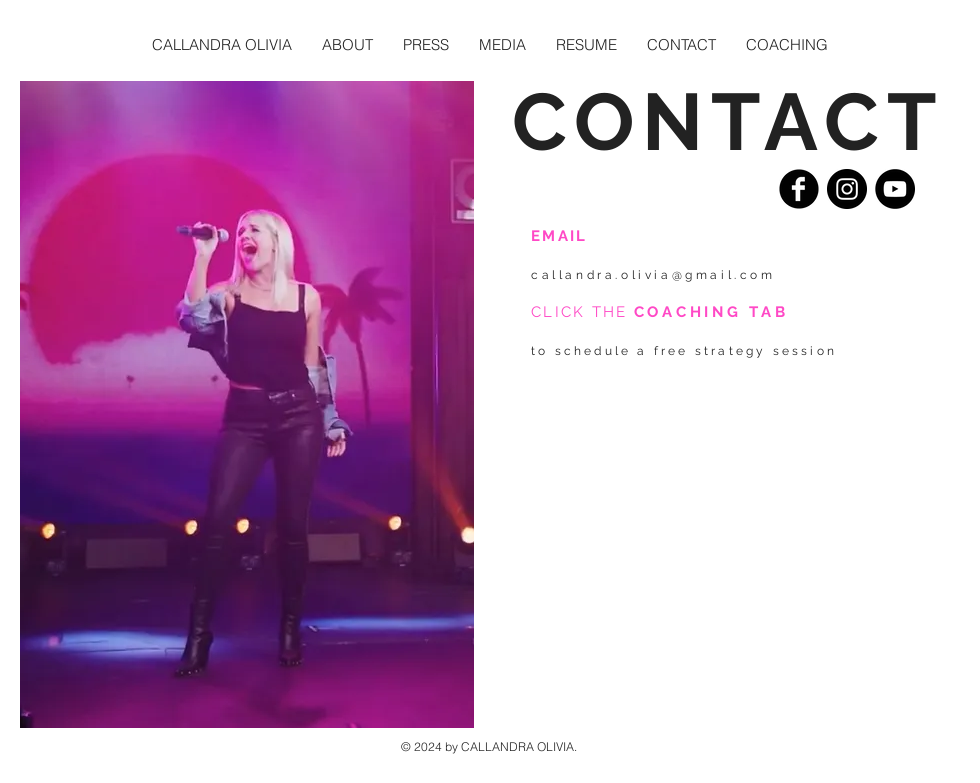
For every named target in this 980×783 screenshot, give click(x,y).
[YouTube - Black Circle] (895, 189)
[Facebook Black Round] (799, 189)
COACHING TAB (711, 312)
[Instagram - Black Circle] (847, 189)
